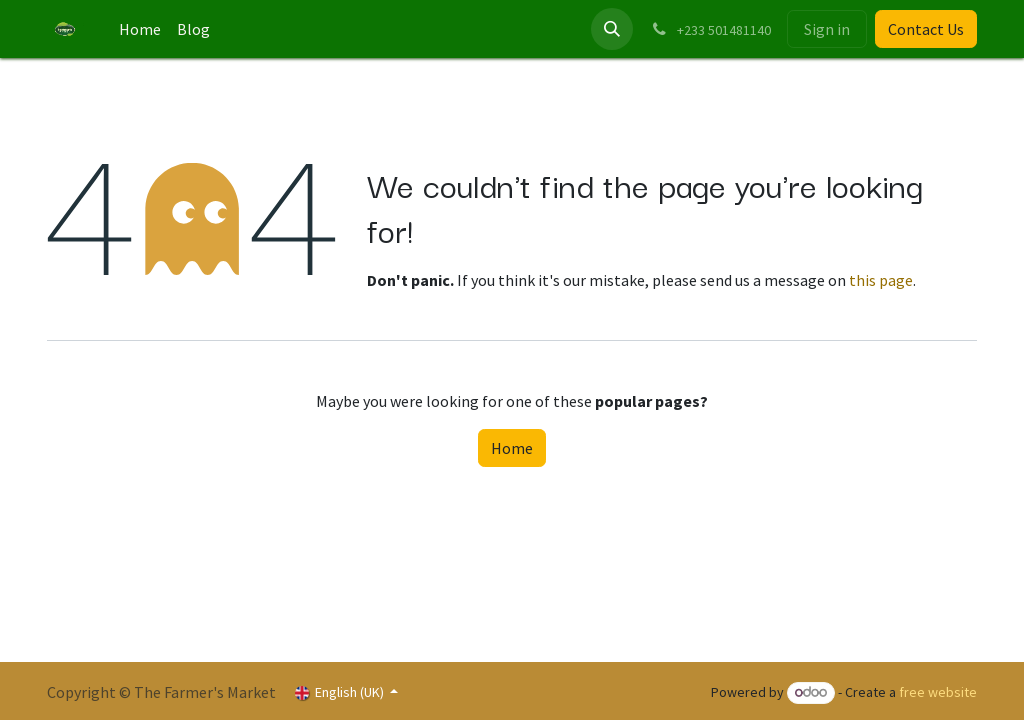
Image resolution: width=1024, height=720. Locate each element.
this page (881, 280)
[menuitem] (140, 29)
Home (512, 448)
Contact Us (926, 29)
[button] (612, 29)
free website (938, 692)
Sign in (827, 29)
